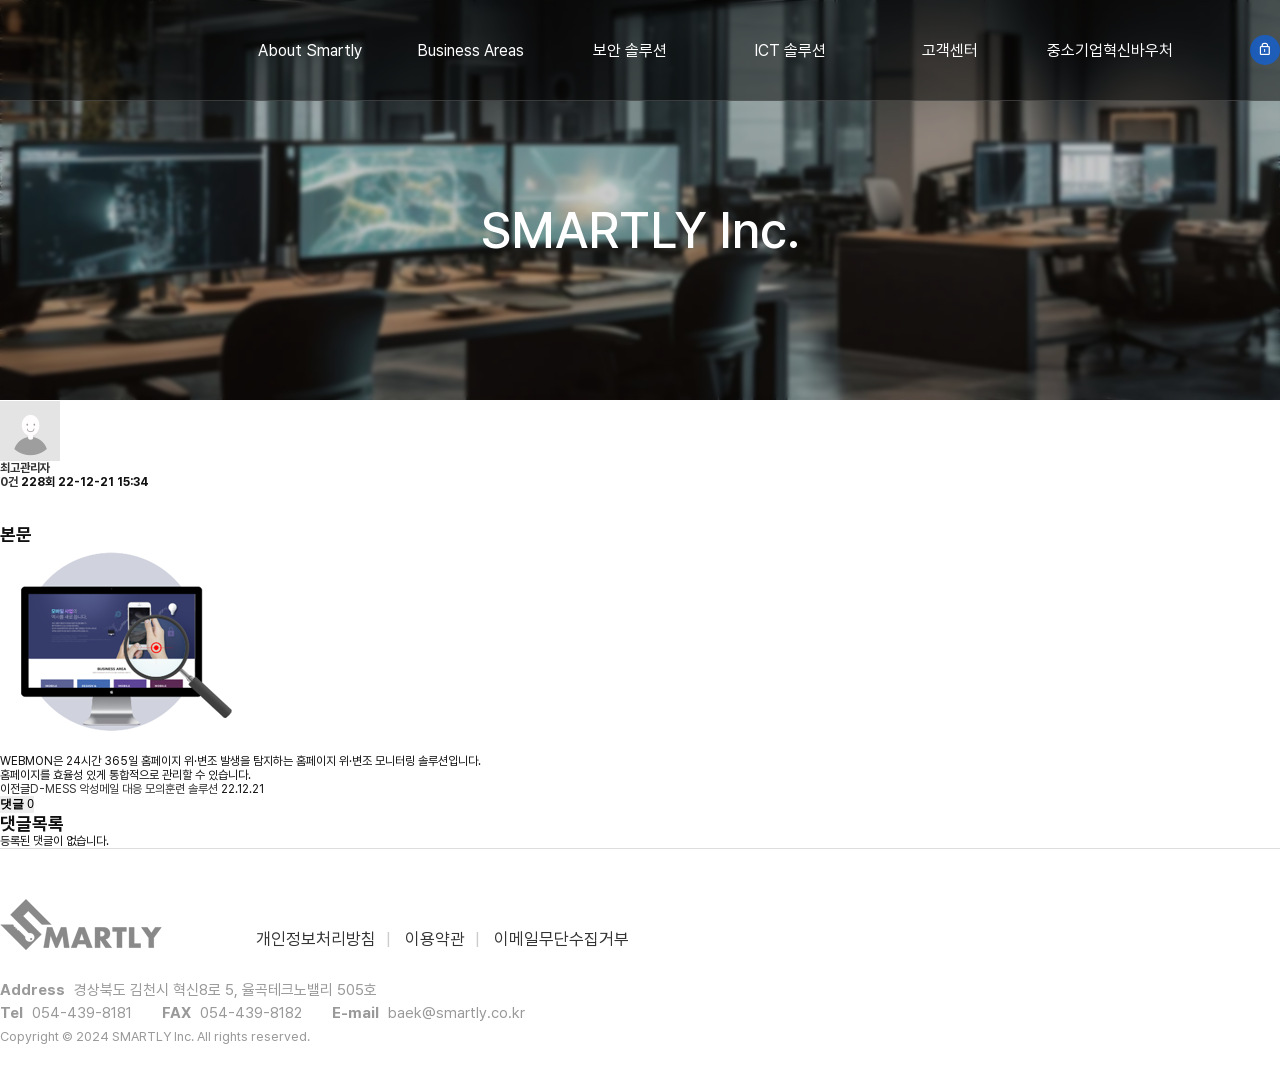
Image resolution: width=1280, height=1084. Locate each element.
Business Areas (470, 50)
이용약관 (435, 939)
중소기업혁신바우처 (1110, 50)
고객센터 (950, 50)
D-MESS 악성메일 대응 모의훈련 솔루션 (124, 789)
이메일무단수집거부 (561, 939)
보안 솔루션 (630, 50)
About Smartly (310, 50)
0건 (9, 482)
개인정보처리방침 (316, 939)
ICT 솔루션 (790, 50)
